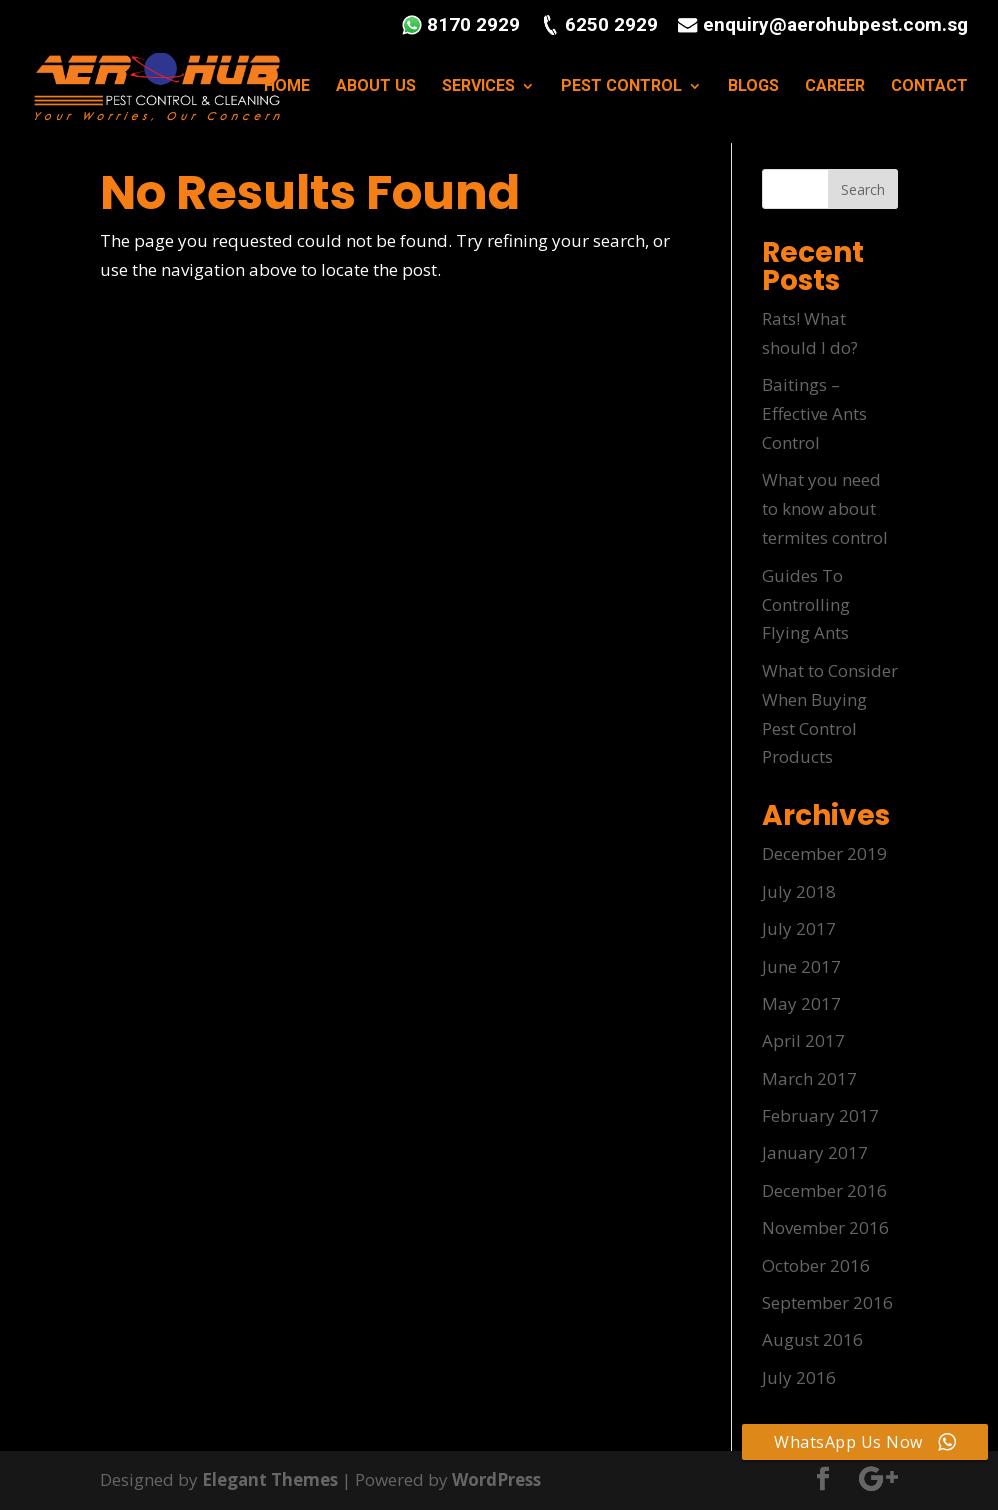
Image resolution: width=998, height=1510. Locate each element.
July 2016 (799, 1377)
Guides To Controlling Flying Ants (806, 604)
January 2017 (815, 1152)
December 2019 (824, 853)
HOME (287, 88)
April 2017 (803, 1040)
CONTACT (929, 88)
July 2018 (799, 891)
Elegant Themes (270, 1479)
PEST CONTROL (621, 88)
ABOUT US (376, 88)
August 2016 (812, 1339)
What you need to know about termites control (825, 508)
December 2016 (824, 1190)
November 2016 (825, 1227)
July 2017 (799, 928)
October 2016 (816, 1265)
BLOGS (753, 88)
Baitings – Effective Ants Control (814, 413)
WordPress (497, 1479)
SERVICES (478, 88)
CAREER (835, 88)
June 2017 (801, 966)
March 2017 (809, 1078)
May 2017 (801, 1003)
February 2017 (820, 1115)
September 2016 (827, 1302)
